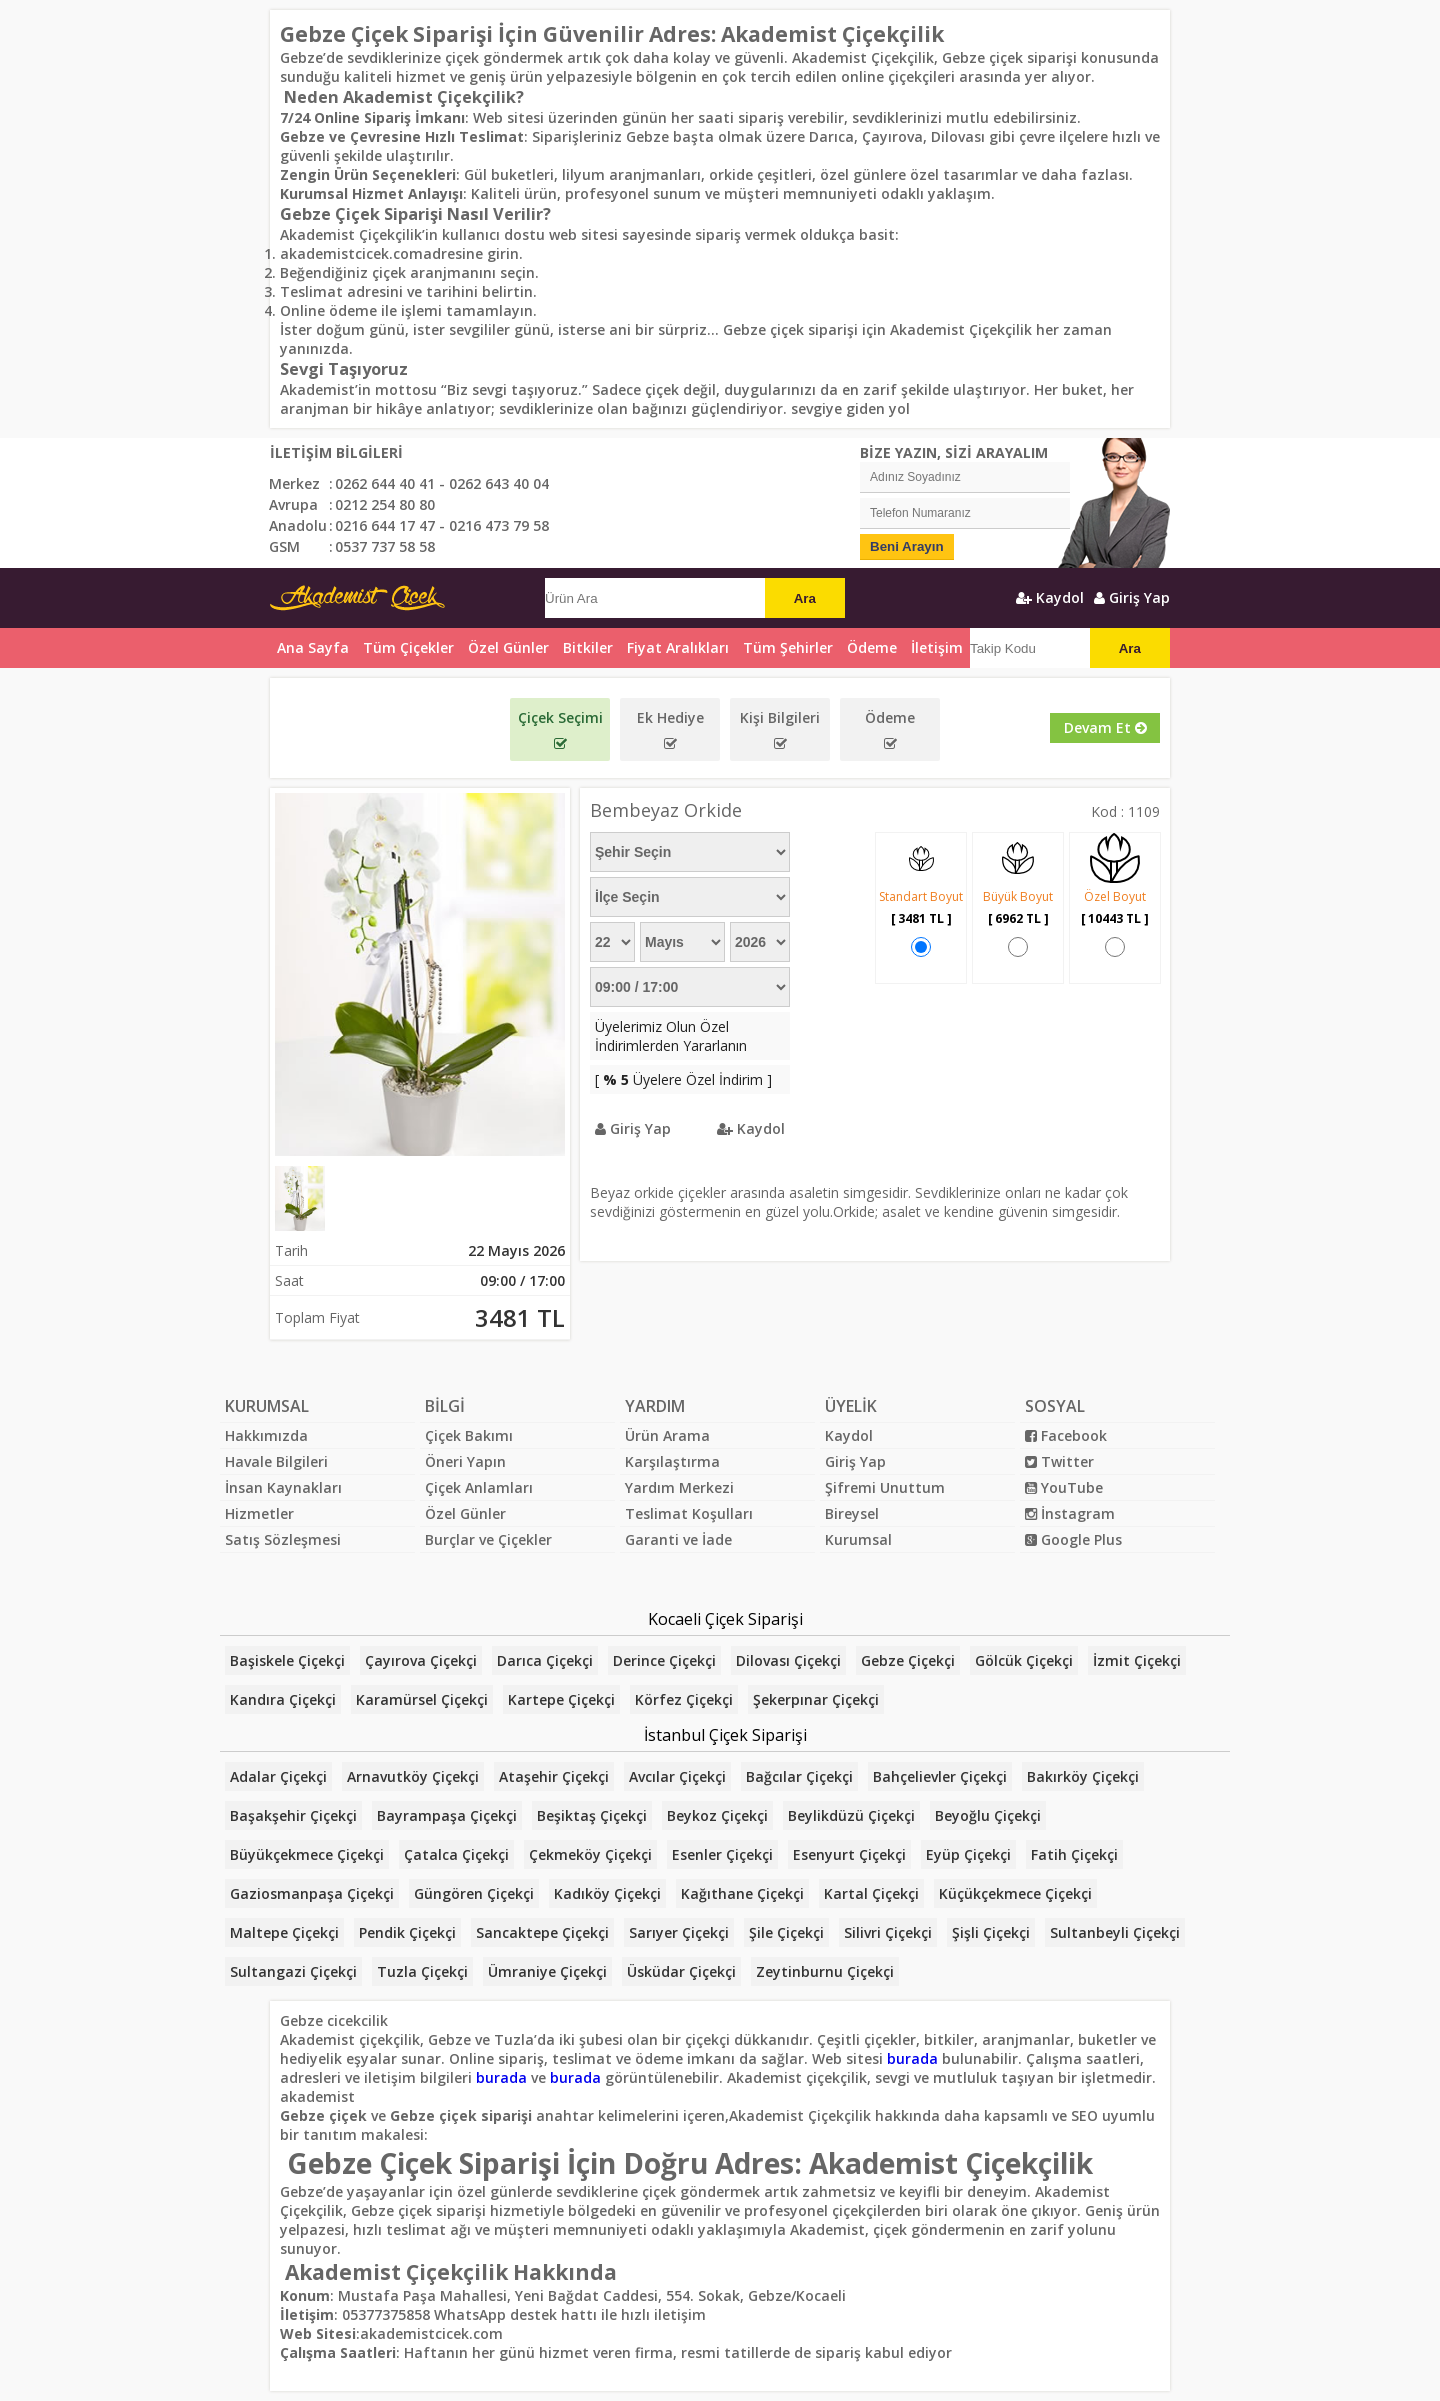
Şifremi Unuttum (885, 1487)
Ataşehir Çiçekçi (554, 1776)
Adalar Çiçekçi (278, 1776)
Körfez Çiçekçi (684, 1699)
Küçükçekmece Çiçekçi (1015, 1893)
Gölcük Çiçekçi (1024, 1660)
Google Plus (1073, 1539)
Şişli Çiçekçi (991, 1932)
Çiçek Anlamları (479, 1487)
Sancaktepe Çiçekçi (542, 1932)
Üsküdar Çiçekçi (681, 1971)
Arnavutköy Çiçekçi (413, 1776)
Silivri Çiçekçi (888, 1932)
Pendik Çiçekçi (407, 1932)
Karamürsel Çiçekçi (422, 1699)
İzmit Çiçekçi (1137, 1660)
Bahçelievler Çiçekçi (940, 1776)
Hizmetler (259, 1513)
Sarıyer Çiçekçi (679, 1932)
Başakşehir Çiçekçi (293, 1815)
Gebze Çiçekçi (908, 1660)
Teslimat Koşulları (689, 1513)
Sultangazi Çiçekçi (293, 1971)
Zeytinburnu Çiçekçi (825, 1971)
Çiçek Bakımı (469, 1435)
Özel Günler (465, 1513)
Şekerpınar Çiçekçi (816, 1699)
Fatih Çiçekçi (1074, 1854)
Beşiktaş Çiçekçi (592, 1815)
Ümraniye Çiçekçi (547, 1971)
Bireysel (852, 1513)
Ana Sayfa (313, 647)
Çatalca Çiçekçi (456, 1854)
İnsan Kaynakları (283, 1487)
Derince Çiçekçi (664, 1660)
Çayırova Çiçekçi (421, 1660)
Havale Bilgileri (276, 1461)
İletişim (937, 647)
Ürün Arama (667, 1435)
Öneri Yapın (465, 1461)
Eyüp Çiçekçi (968, 1854)
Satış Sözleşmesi (283, 1539)
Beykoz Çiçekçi (717, 1815)
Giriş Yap (1132, 597)
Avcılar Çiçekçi (677, 1776)
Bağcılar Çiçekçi (799, 1776)
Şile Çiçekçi (786, 1932)
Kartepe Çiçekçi (561, 1699)
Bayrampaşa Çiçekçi (447, 1815)
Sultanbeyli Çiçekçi (1115, 1932)
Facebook (1066, 1435)
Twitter (1059, 1461)
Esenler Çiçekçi (722, 1854)
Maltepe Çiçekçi (284, 1932)
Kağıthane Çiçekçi (742, 1893)
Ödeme (872, 647)
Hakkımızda (266, 1435)
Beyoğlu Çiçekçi (988, 1815)
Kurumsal (858, 1539)
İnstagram (1070, 1513)
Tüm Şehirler (788, 647)
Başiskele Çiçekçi (287, 1660)
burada (912, 2058)
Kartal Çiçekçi (871, 1893)
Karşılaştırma (672, 1461)
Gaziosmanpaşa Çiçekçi (312, 1893)
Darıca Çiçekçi (545, 1660)
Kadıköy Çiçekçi (607, 1893)
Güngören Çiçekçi (474, 1893)
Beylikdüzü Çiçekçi (851, 1815)
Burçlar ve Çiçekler (488, 1539)
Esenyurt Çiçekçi (849, 1854)
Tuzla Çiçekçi (422, 1971)
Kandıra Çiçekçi (283, 1699)
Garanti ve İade (678, 1539)
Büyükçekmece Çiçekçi (307, 1854)
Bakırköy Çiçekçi (1083, 1776)
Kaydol (1050, 597)
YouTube (1064, 1487)
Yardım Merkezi (679, 1487)
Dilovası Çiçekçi (788, 1660)
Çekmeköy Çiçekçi (590, 1854)
